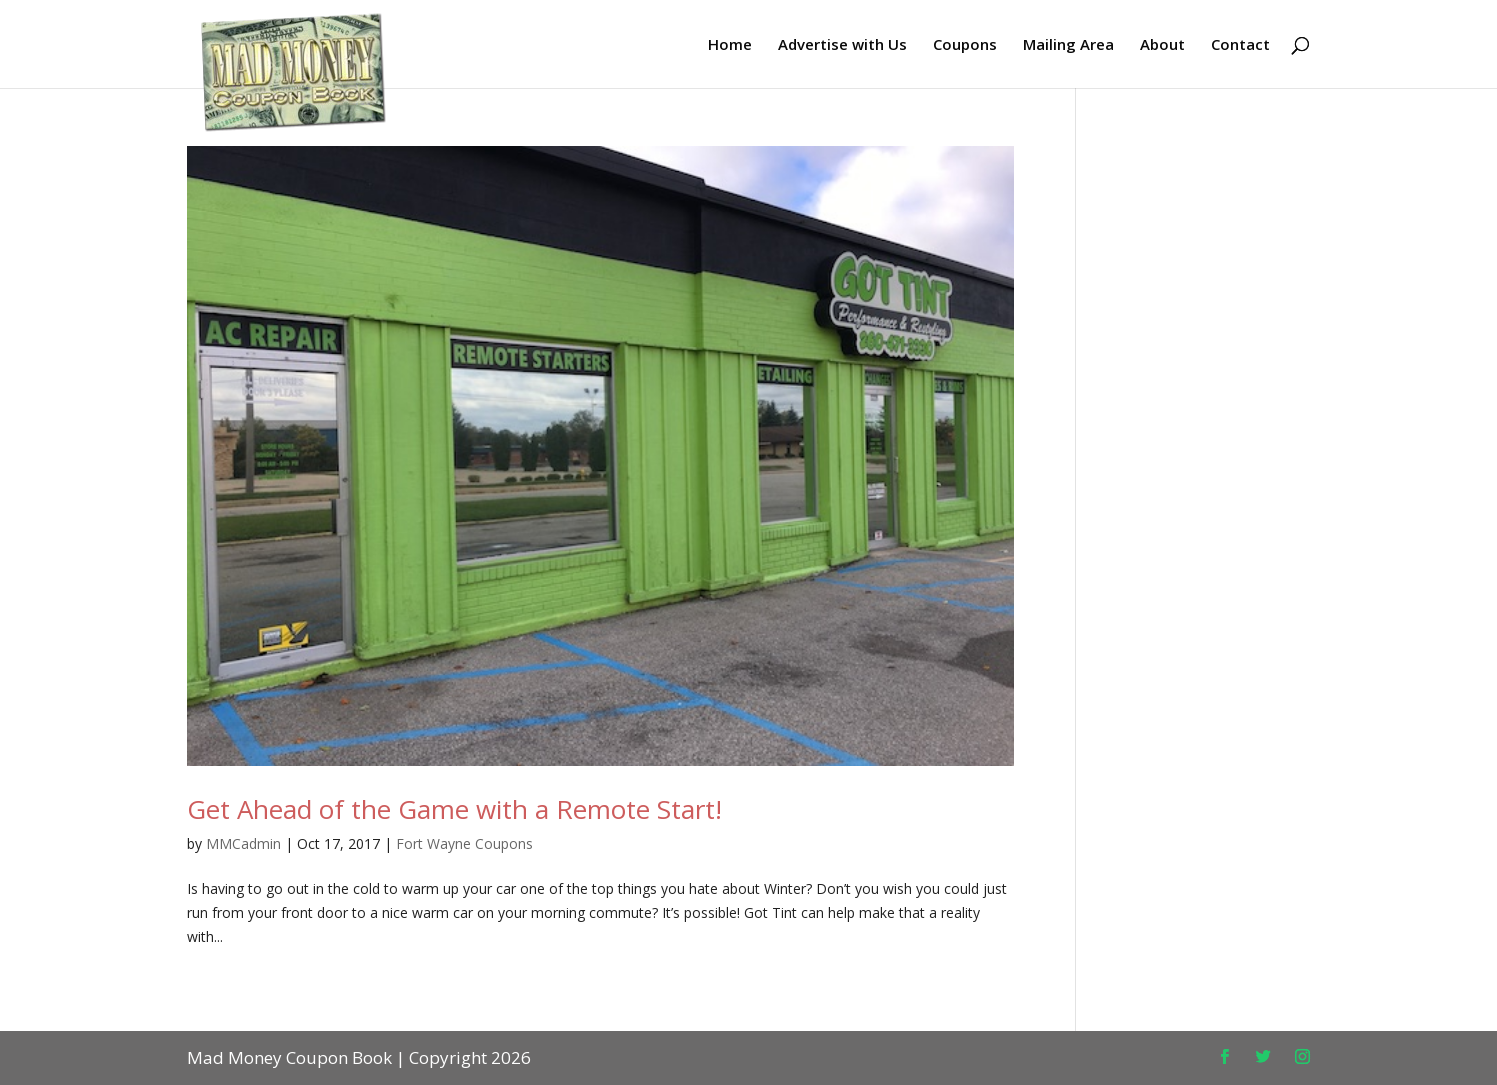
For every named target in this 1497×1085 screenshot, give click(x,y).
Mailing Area (1068, 45)
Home (730, 45)
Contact (1240, 45)
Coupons (965, 45)
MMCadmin (243, 843)
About (1162, 45)
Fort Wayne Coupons (464, 843)
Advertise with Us (842, 45)
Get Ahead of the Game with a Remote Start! (454, 809)
